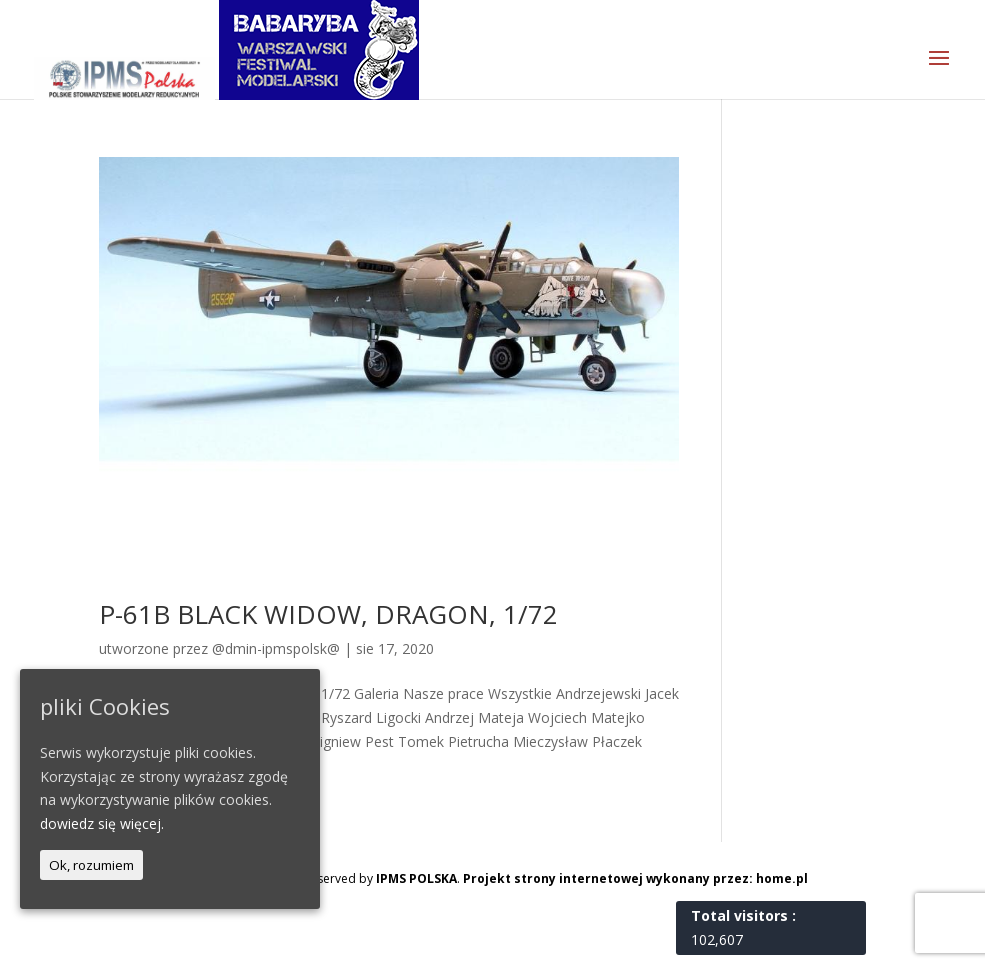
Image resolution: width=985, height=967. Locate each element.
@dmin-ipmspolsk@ (276, 648)
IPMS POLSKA (416, 878)
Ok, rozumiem (91, 865)
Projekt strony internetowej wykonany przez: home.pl (635, 878)
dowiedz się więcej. (102, 823)
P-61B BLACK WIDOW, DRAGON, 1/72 (328, 614)
